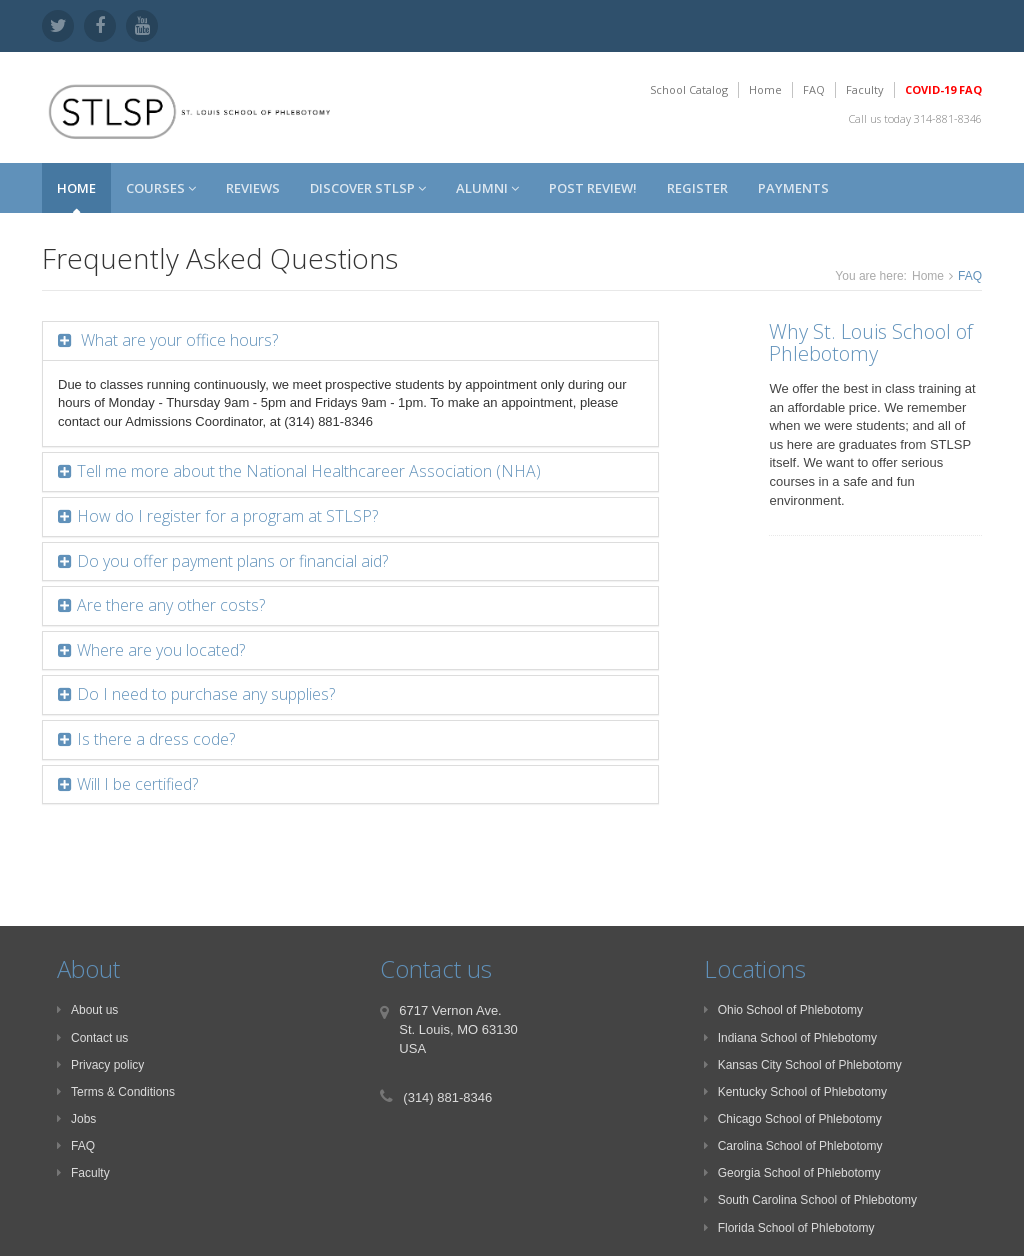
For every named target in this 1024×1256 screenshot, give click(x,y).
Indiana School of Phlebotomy (790, 1038)
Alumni (487, 188)
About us (87, 1010)
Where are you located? (161, 650)
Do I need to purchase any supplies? (206, 694)
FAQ (814, 89)
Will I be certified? (137, 784)
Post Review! (593, 188)
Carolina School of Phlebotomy (793, 1146)
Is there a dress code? (156, 739)
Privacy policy (100, 1065)
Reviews (253, 188)
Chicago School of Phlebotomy (793, 1119)
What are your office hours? (177, 340)
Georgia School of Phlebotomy (792, 1173)
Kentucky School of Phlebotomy (795, 1092)
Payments (793, 188)
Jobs (76, 1119)
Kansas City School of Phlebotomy (803, 1065)
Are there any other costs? (171, 605)
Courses (161, 188)
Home (765, 89)
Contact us (92, 1038)
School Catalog (689, 89)
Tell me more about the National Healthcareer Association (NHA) (309, 471)
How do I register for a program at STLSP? (227, 516)
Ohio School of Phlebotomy (783, 1010)
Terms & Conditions (116, 1092)
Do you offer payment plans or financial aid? (232, 561)
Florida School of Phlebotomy (789, 1228)
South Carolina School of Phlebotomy (810, 1200)
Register (697, 188)
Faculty (865, 89)
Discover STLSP (368, 188)
